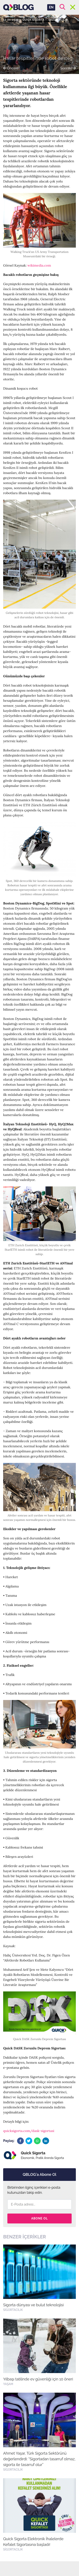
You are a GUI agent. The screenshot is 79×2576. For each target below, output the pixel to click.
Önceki (10, 68)
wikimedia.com (39, 265)
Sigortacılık (58, 19)
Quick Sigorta (33, 19)
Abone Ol (39, 2218)
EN (51, 7)
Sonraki (68, 68)
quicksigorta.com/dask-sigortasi (28, 2131)
